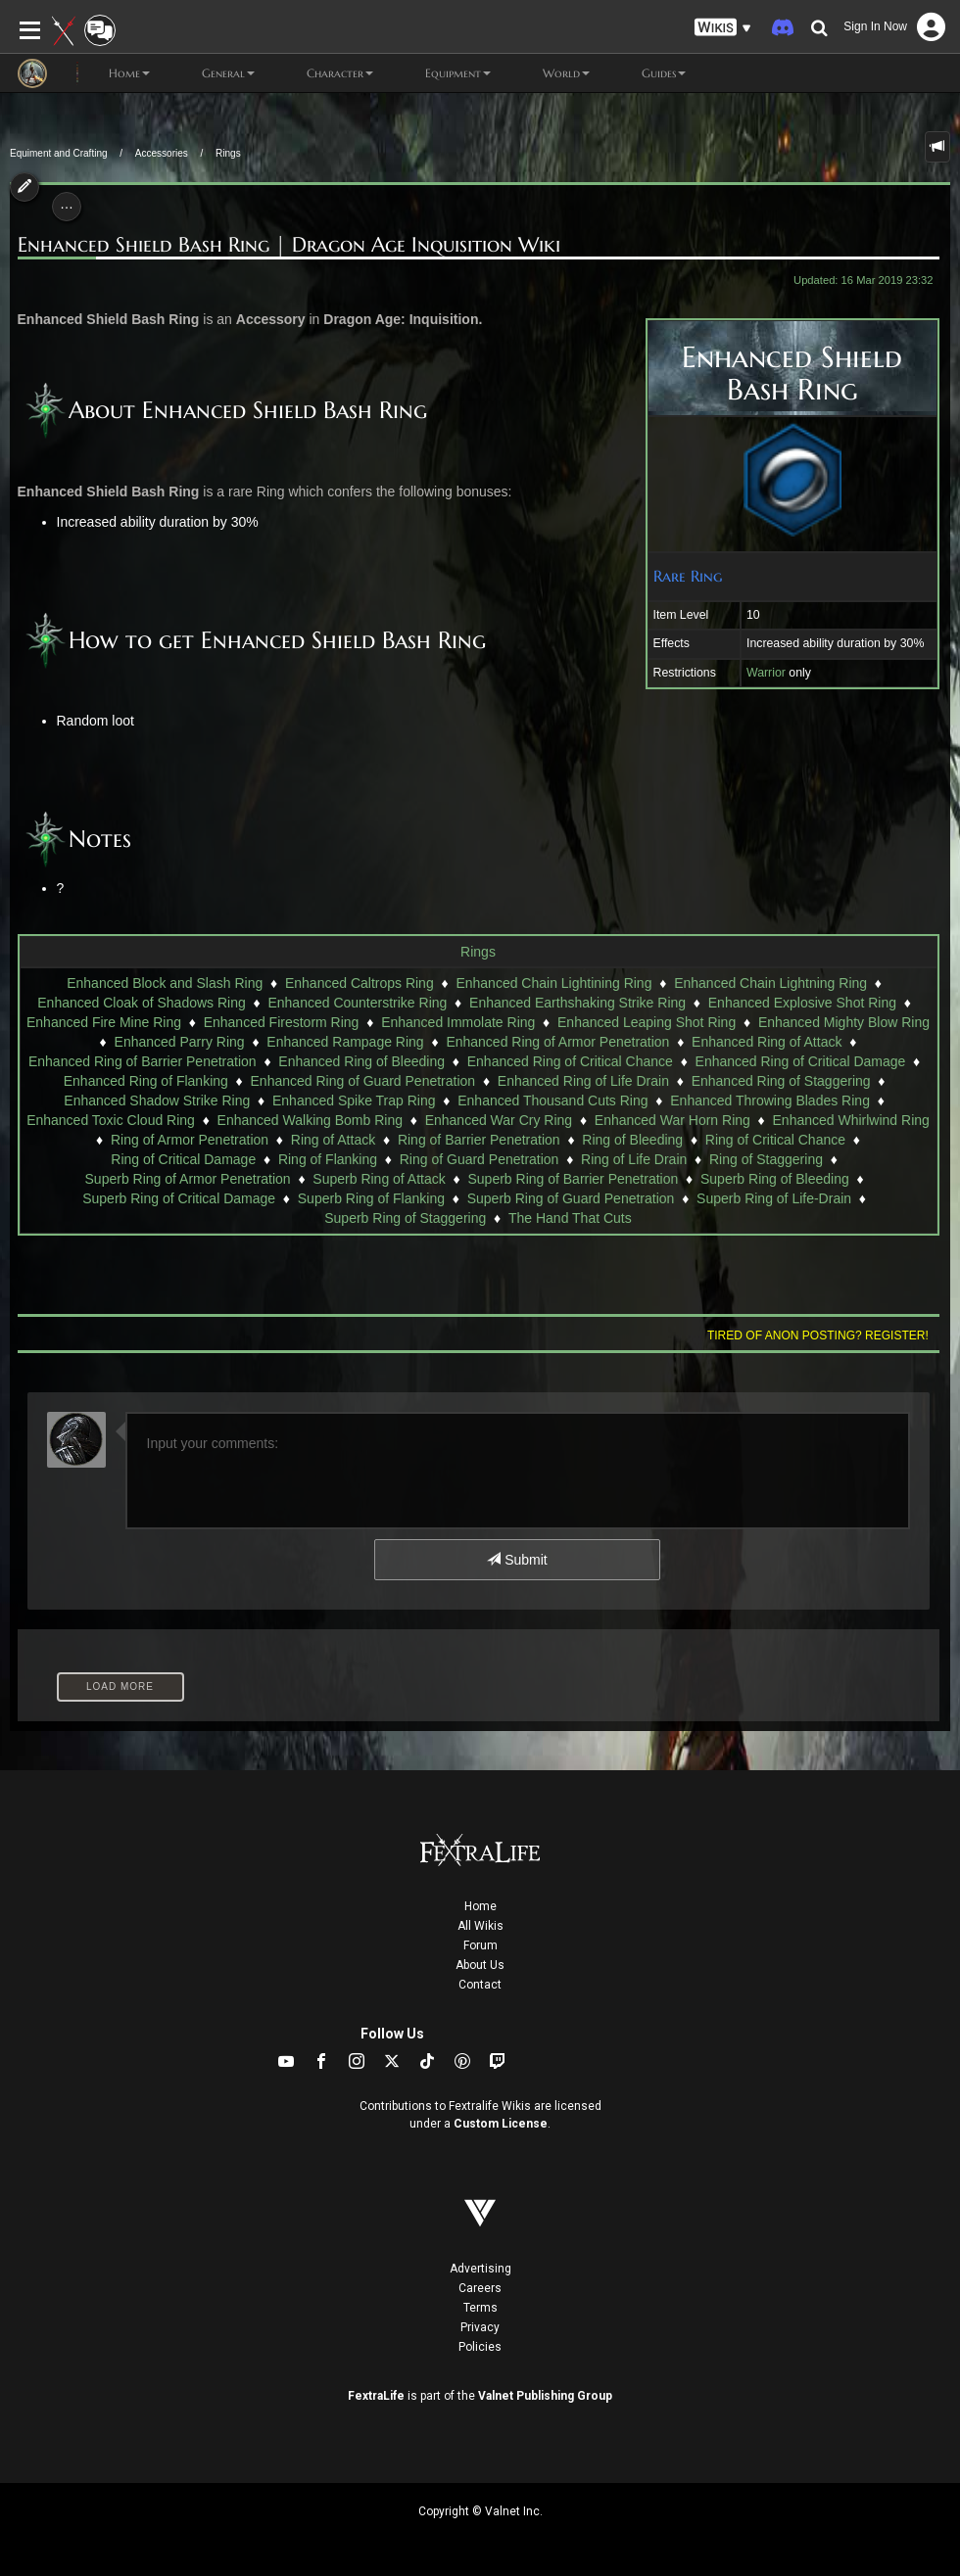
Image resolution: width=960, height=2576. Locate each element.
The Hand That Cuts (570, 1218)
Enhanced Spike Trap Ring (354, 1100)
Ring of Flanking (327, 1159)
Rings (228, 153)
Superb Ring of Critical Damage (178, 1198)
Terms (480, 2308)
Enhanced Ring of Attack (766, 1042)
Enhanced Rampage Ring (344, 1042)
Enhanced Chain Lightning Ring (770, 983)
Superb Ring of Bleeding (774, 1179)
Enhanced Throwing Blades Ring (770, 1100)
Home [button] (113, 73)
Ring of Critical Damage (183, 1159)
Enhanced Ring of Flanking (146, 1081)
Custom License (501, 2124)
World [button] (550, 73)
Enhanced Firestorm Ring (282, 1022)
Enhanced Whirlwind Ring (851, 1120)
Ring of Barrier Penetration (479, 1139)
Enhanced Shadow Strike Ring (157, 1100)
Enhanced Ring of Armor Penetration (557, 1042)
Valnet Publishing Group (545, 2396)
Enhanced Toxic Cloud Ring (110, 1120)
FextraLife (376, 2396)
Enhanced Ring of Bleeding (361, 1061)
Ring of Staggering (766, 1159)
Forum (480, 1945)
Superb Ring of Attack (378, 1179)
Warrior (766, 672)
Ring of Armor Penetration (189, 1139)
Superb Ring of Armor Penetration (188, 1179)
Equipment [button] (442, 73)
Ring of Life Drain (634, 1159)
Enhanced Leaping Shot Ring (646, 1022)
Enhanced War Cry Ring (498, 1120)
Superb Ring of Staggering (405, 1218)
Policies (480, 2347)
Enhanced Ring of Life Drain (583, 1081)
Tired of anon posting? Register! (818, 1335)
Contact (480, 1984)
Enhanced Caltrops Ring (359, 983)
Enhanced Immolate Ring (458, 1022)
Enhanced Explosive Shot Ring (802, 1002)
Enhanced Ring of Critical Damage (801, 1061)
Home (480, 1906)
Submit (517, 1560)
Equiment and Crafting (59, 153)
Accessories (161, 153)
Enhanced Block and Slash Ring (165, 983)
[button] (723, 28)
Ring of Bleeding (632, 1139)
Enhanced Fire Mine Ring (103, 1022)
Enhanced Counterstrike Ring (357, 1002)
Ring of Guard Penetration (479, 1159)
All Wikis (480, 1926)
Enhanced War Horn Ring (672, 1120)
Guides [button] (647, 73)
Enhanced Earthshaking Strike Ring (577, 1002)
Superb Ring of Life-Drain (773, 1198)
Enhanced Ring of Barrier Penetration (142, 1061)
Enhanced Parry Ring (180, 1042)
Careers (480, 2288)
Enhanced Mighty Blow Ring (844, 1022)
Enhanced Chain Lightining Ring (553, 983)
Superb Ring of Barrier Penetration (572, 1179)
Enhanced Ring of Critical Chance (570, 1061)
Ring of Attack (333, 1139)
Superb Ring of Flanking (371, 1198)
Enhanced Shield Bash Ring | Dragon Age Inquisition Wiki (289, 245)
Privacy (480, 2327)
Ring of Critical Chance (775, 1139)
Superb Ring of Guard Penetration (571, 1198)
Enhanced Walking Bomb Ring (310, 1120)
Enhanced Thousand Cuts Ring (552, 1100)
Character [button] (323, 73)
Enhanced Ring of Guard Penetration (363, 1081)
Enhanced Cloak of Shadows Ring (141, 1002)
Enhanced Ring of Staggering (781, 1081)
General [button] (212, 73)
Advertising (480, 2268)
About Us (480, 1965)
